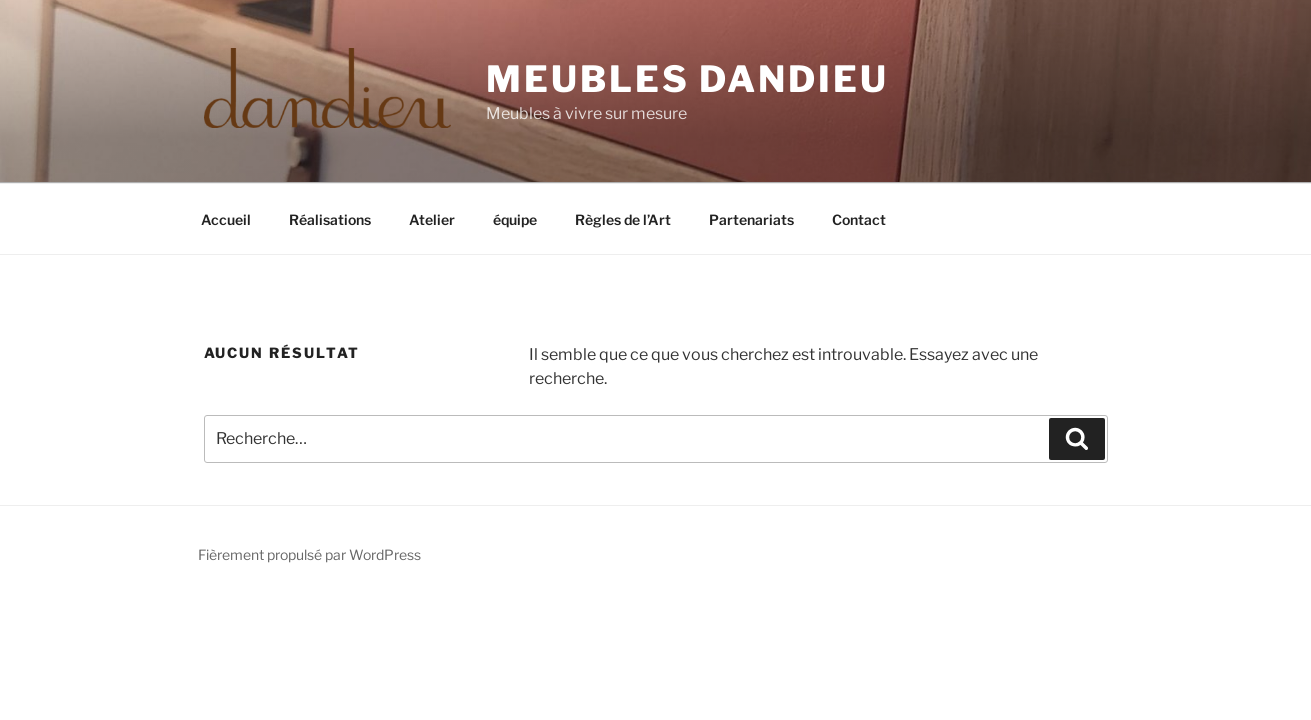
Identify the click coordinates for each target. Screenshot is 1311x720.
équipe (515, 219)
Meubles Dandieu (687, 79)
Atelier (432, 219)
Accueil (226, 219)
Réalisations (330, 219)
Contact (859, 219)
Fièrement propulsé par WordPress (309, 554)
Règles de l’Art (623, 219)
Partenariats (751, 219)
